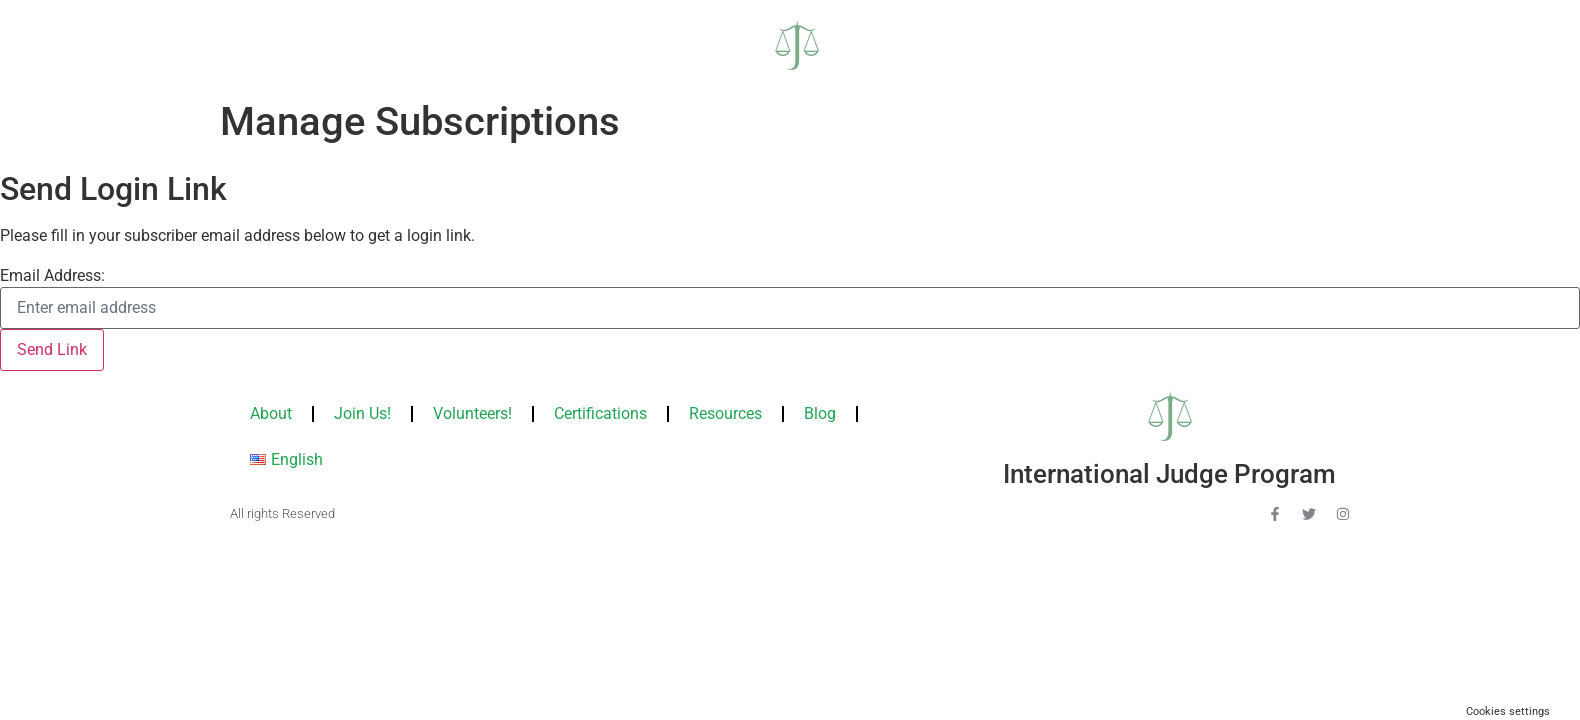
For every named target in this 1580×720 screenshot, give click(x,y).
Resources (725, 413)
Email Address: (52, 276)
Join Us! (362, 413)
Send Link (52, 349)
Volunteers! (472, 413)
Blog (820, 413)
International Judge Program (1169, 474)
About (271, 413)
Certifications (600, 413)
